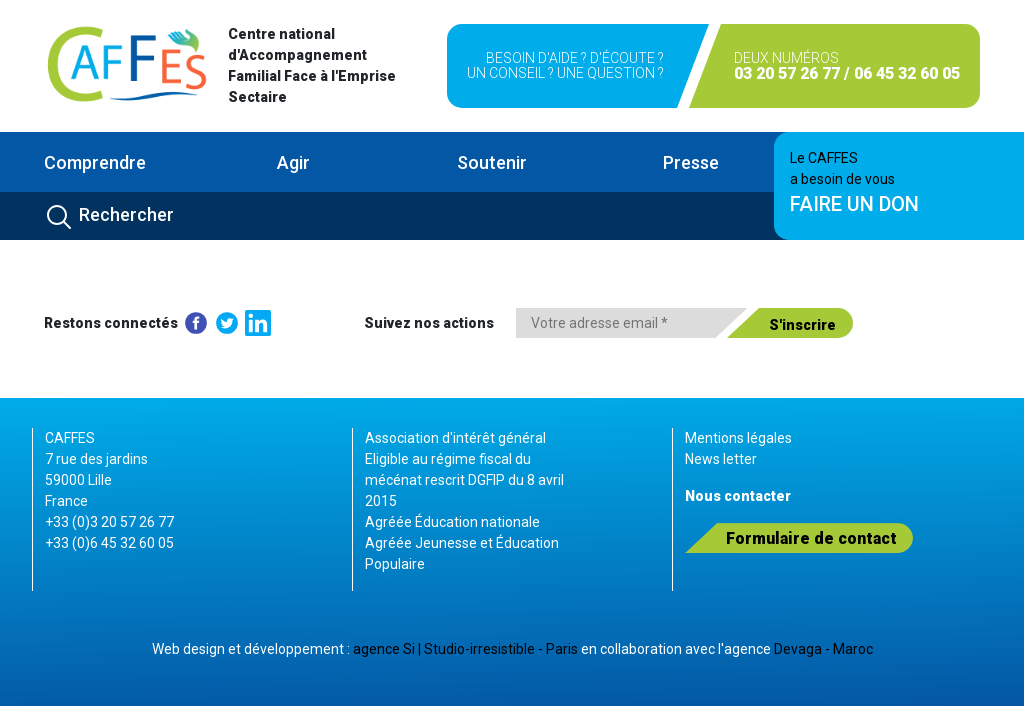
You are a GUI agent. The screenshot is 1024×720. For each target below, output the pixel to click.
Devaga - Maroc (823, 649)
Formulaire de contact (811, 538)
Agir (293, 162)
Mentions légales (738, 438)
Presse (691, 162)
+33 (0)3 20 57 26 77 (109, 522)
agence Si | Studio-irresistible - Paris (465, 649)
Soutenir (492, 162)
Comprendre (95, 162)
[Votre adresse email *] (631, 323)
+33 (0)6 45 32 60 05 (109, 543)
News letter (721, 459)
